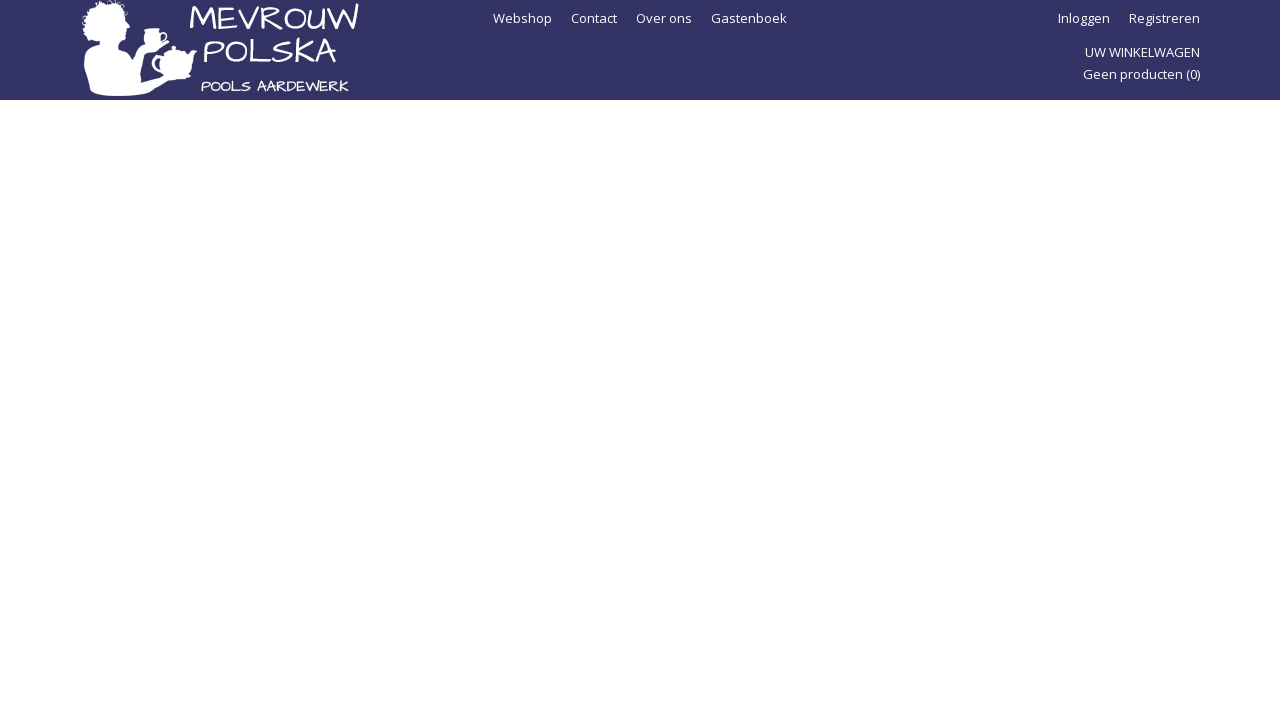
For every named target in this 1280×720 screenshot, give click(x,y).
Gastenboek (749, 18)
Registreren (1164, 18)
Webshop (522, 18)
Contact (594, 18)
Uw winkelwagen (1142, 52)
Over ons (664, 18)
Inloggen (1084, 18)
